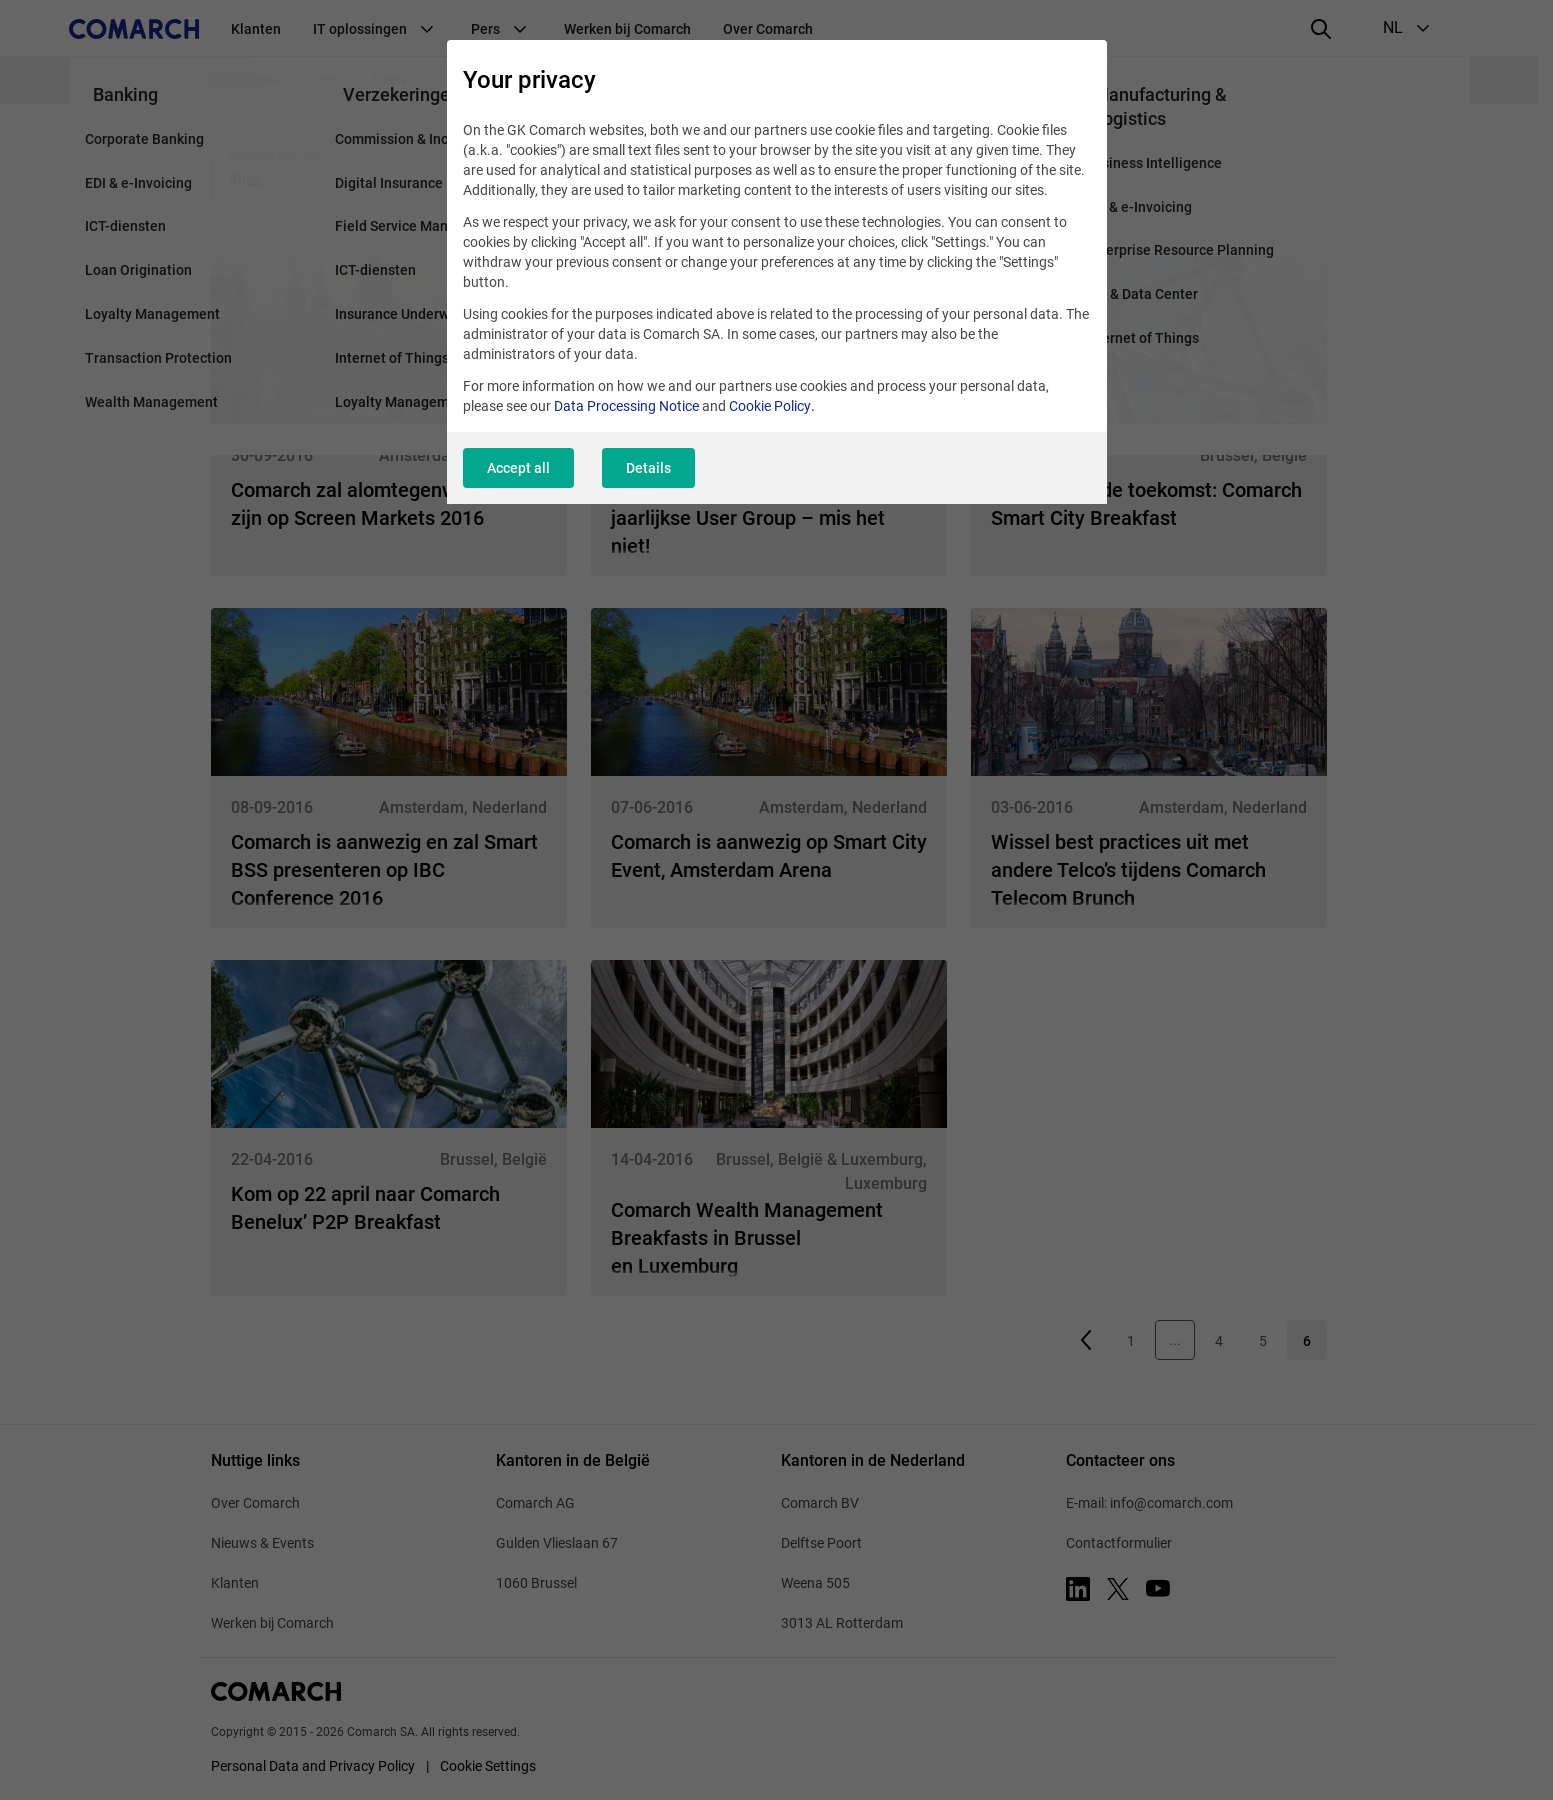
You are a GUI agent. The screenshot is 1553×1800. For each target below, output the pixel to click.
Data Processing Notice (626, 406)
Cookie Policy (770, 406)
